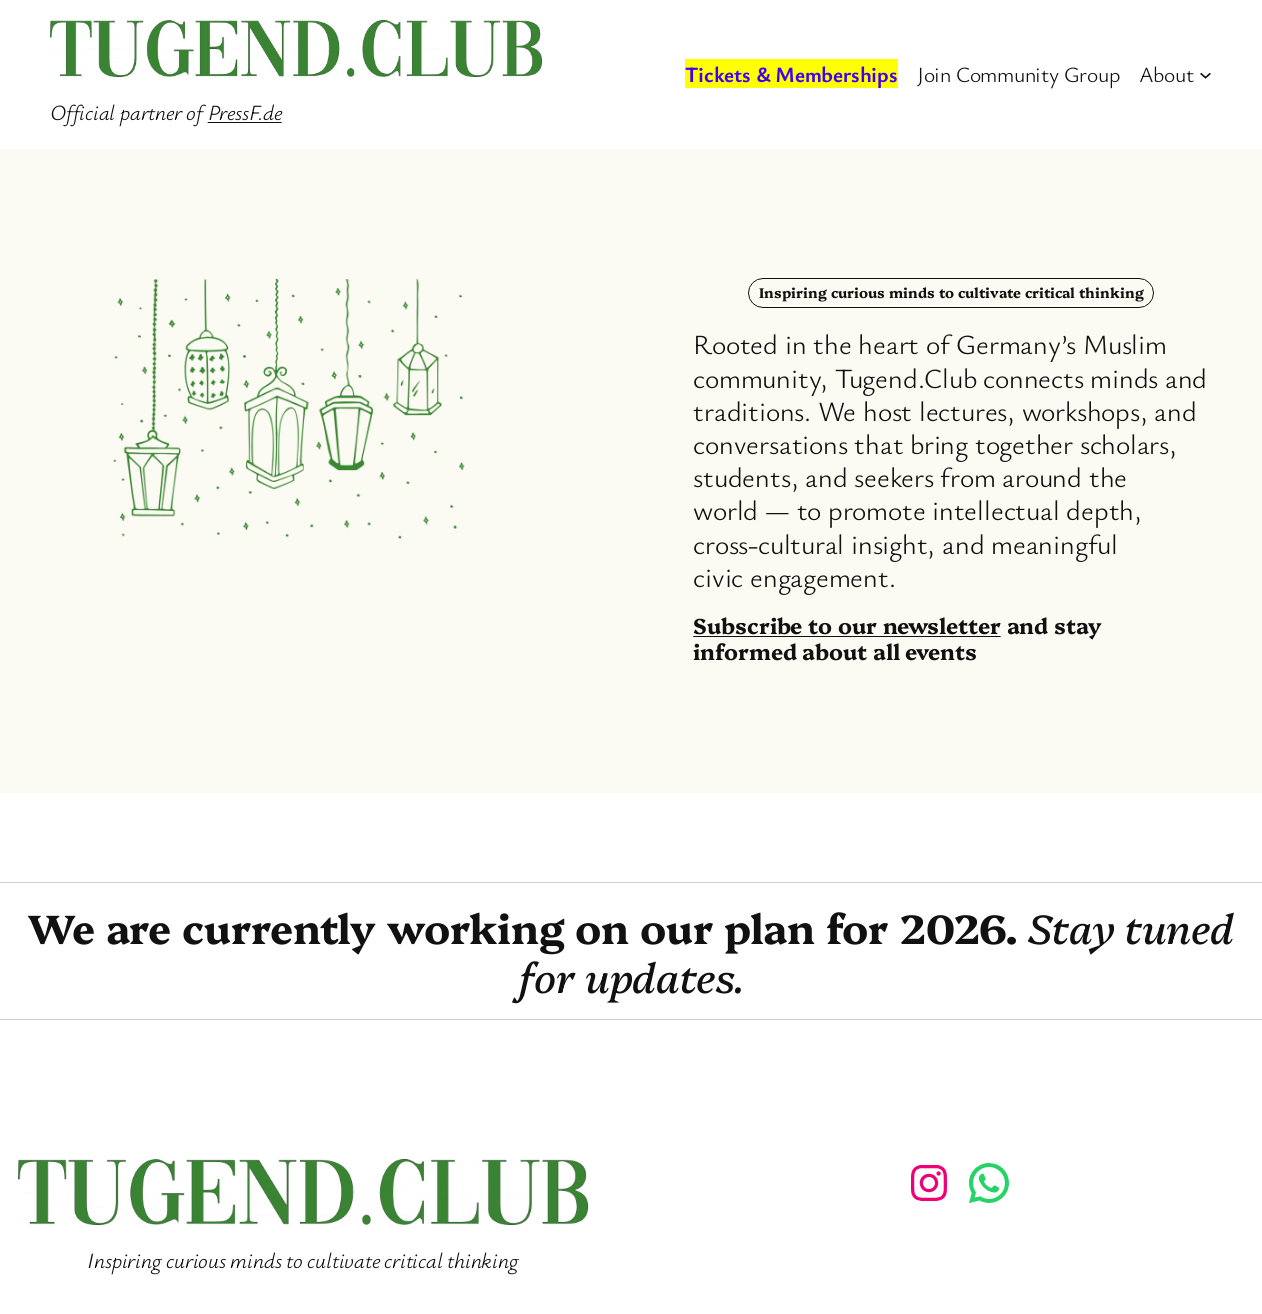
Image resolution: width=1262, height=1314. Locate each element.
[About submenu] (1205, 74)
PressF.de (245, 111)
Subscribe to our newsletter (846, 624)
